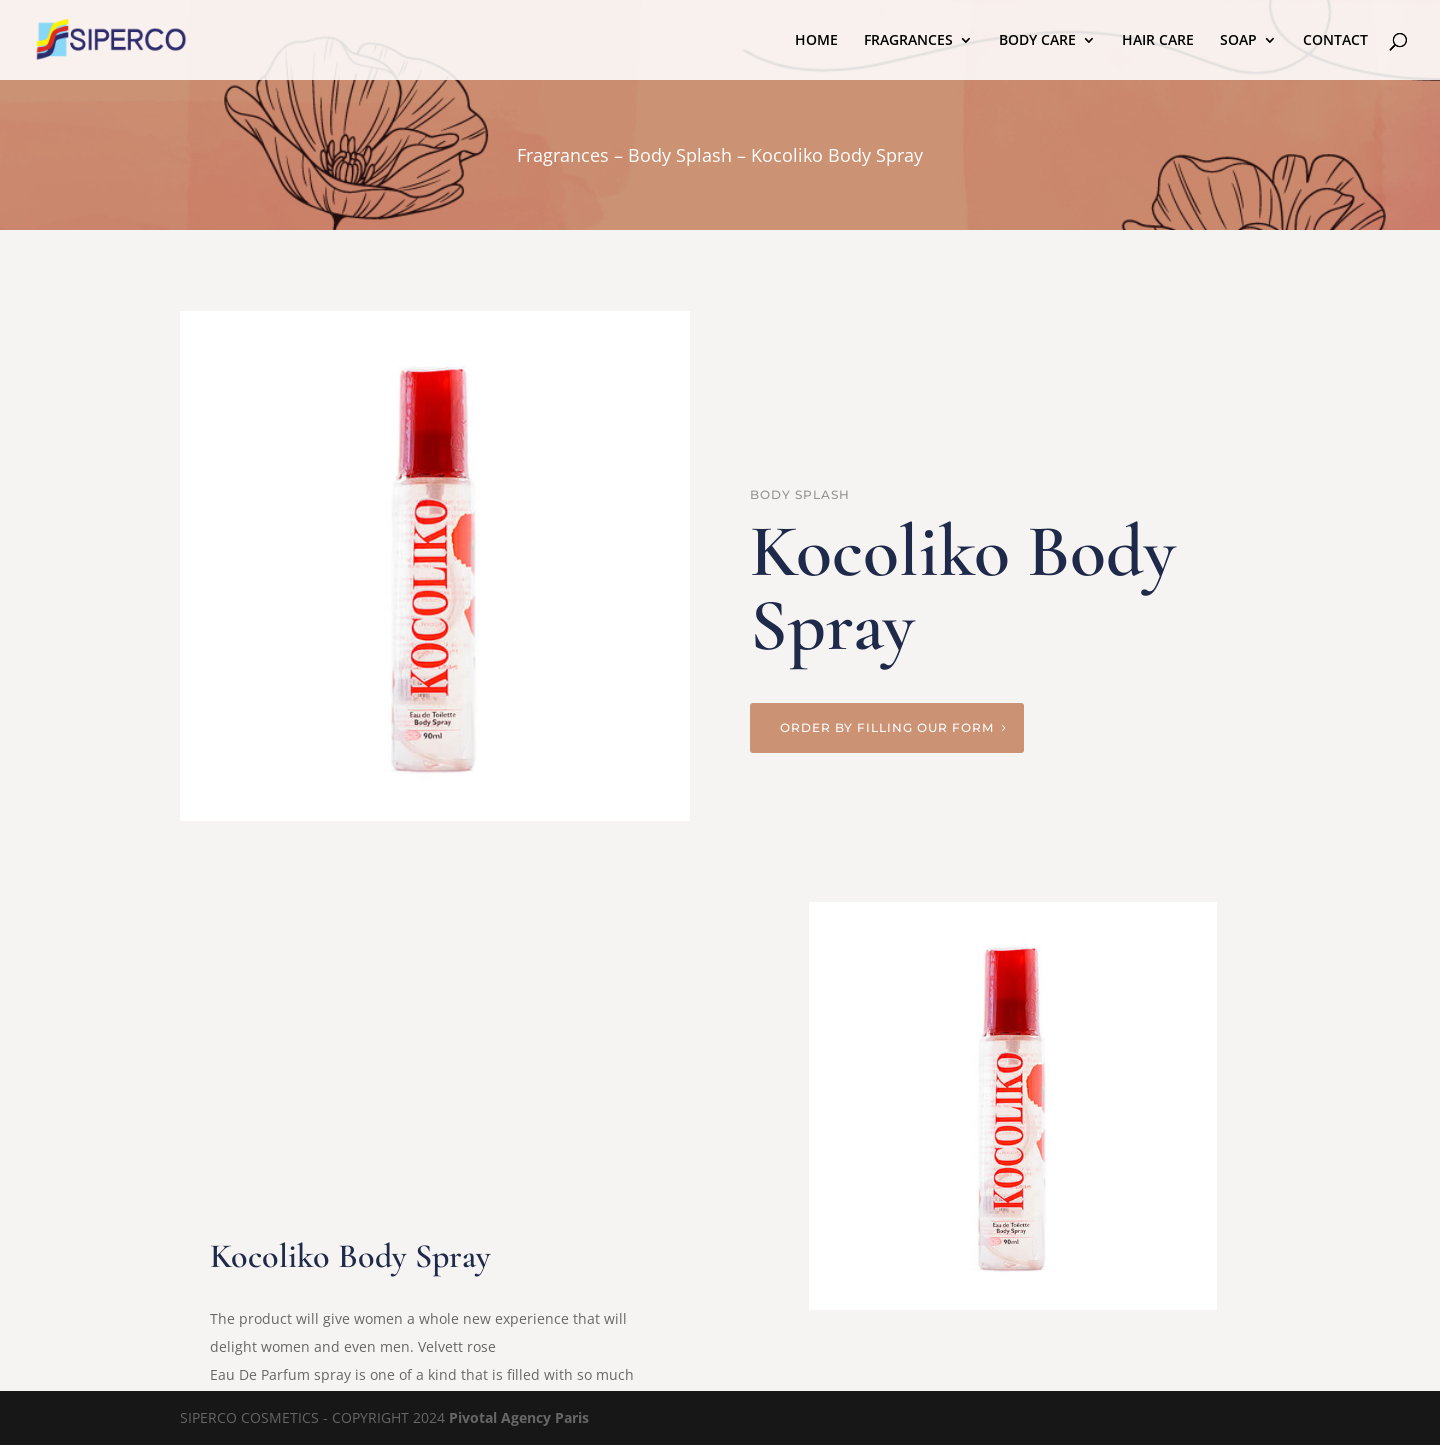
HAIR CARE (1158, 41)
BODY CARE (1037, 41)
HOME (816, 41)
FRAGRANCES (908, 41)
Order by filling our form (887, 727)
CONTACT (1335, 41)
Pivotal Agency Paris (519, 1417)
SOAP (1238, 41)
